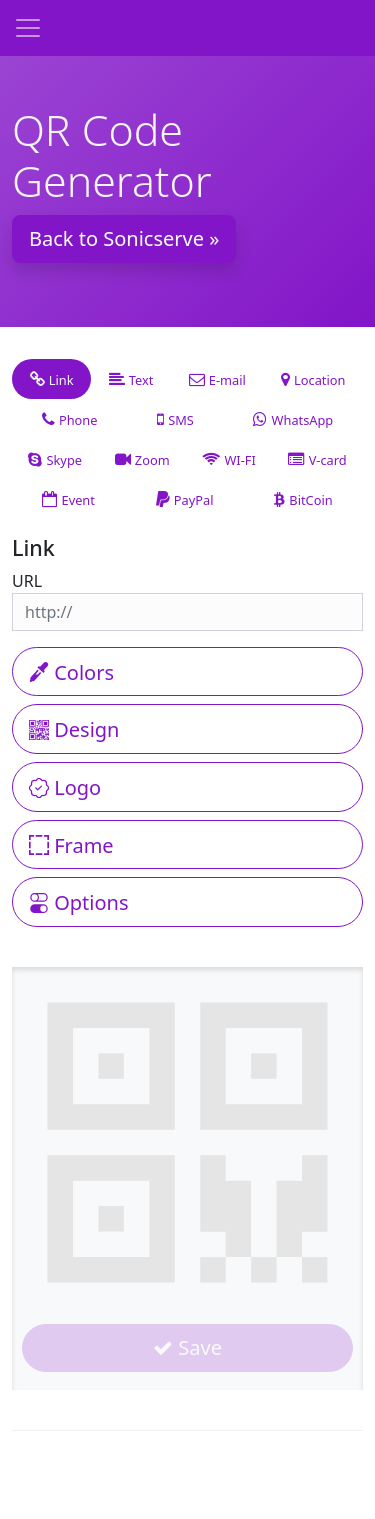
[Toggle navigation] (28, 28)
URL (27, 581)
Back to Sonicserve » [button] (124, 238)
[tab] (51, 379)
